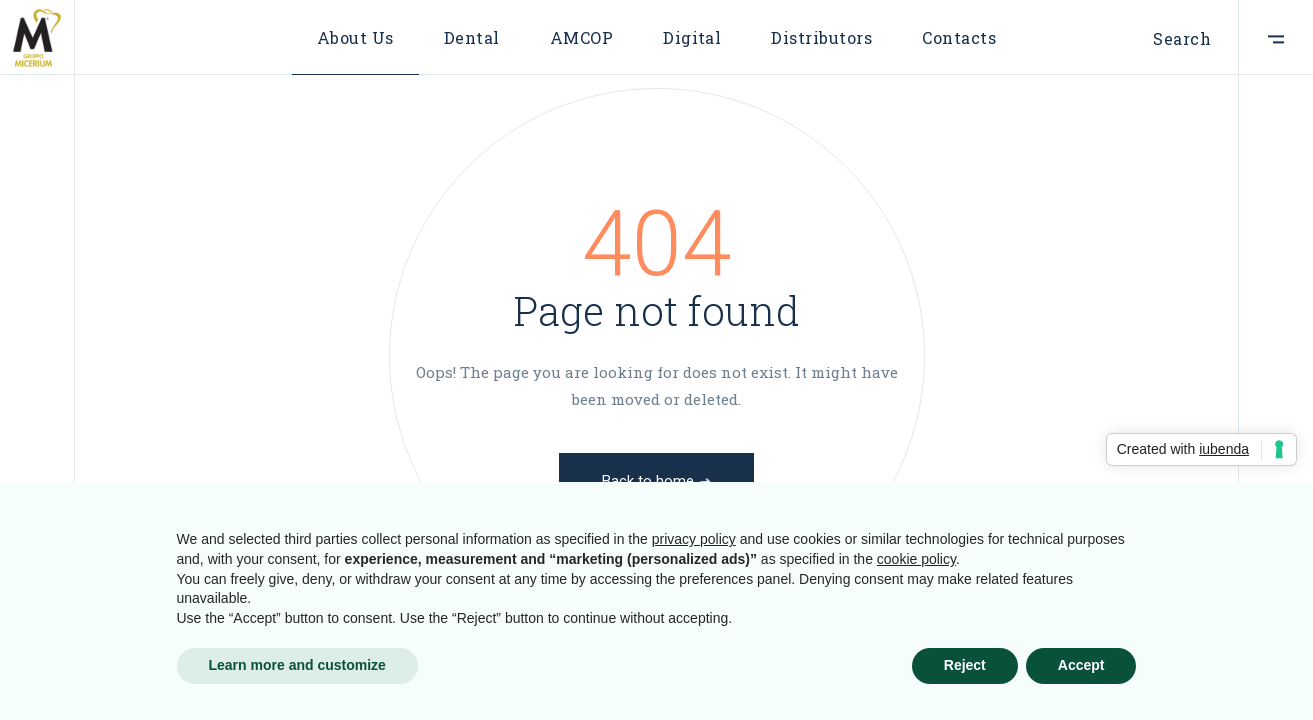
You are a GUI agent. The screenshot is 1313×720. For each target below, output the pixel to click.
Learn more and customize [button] (297, 665)
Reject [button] (965, 665)
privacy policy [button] (694, 539)
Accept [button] (1081, 665)
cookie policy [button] (916, 559)
